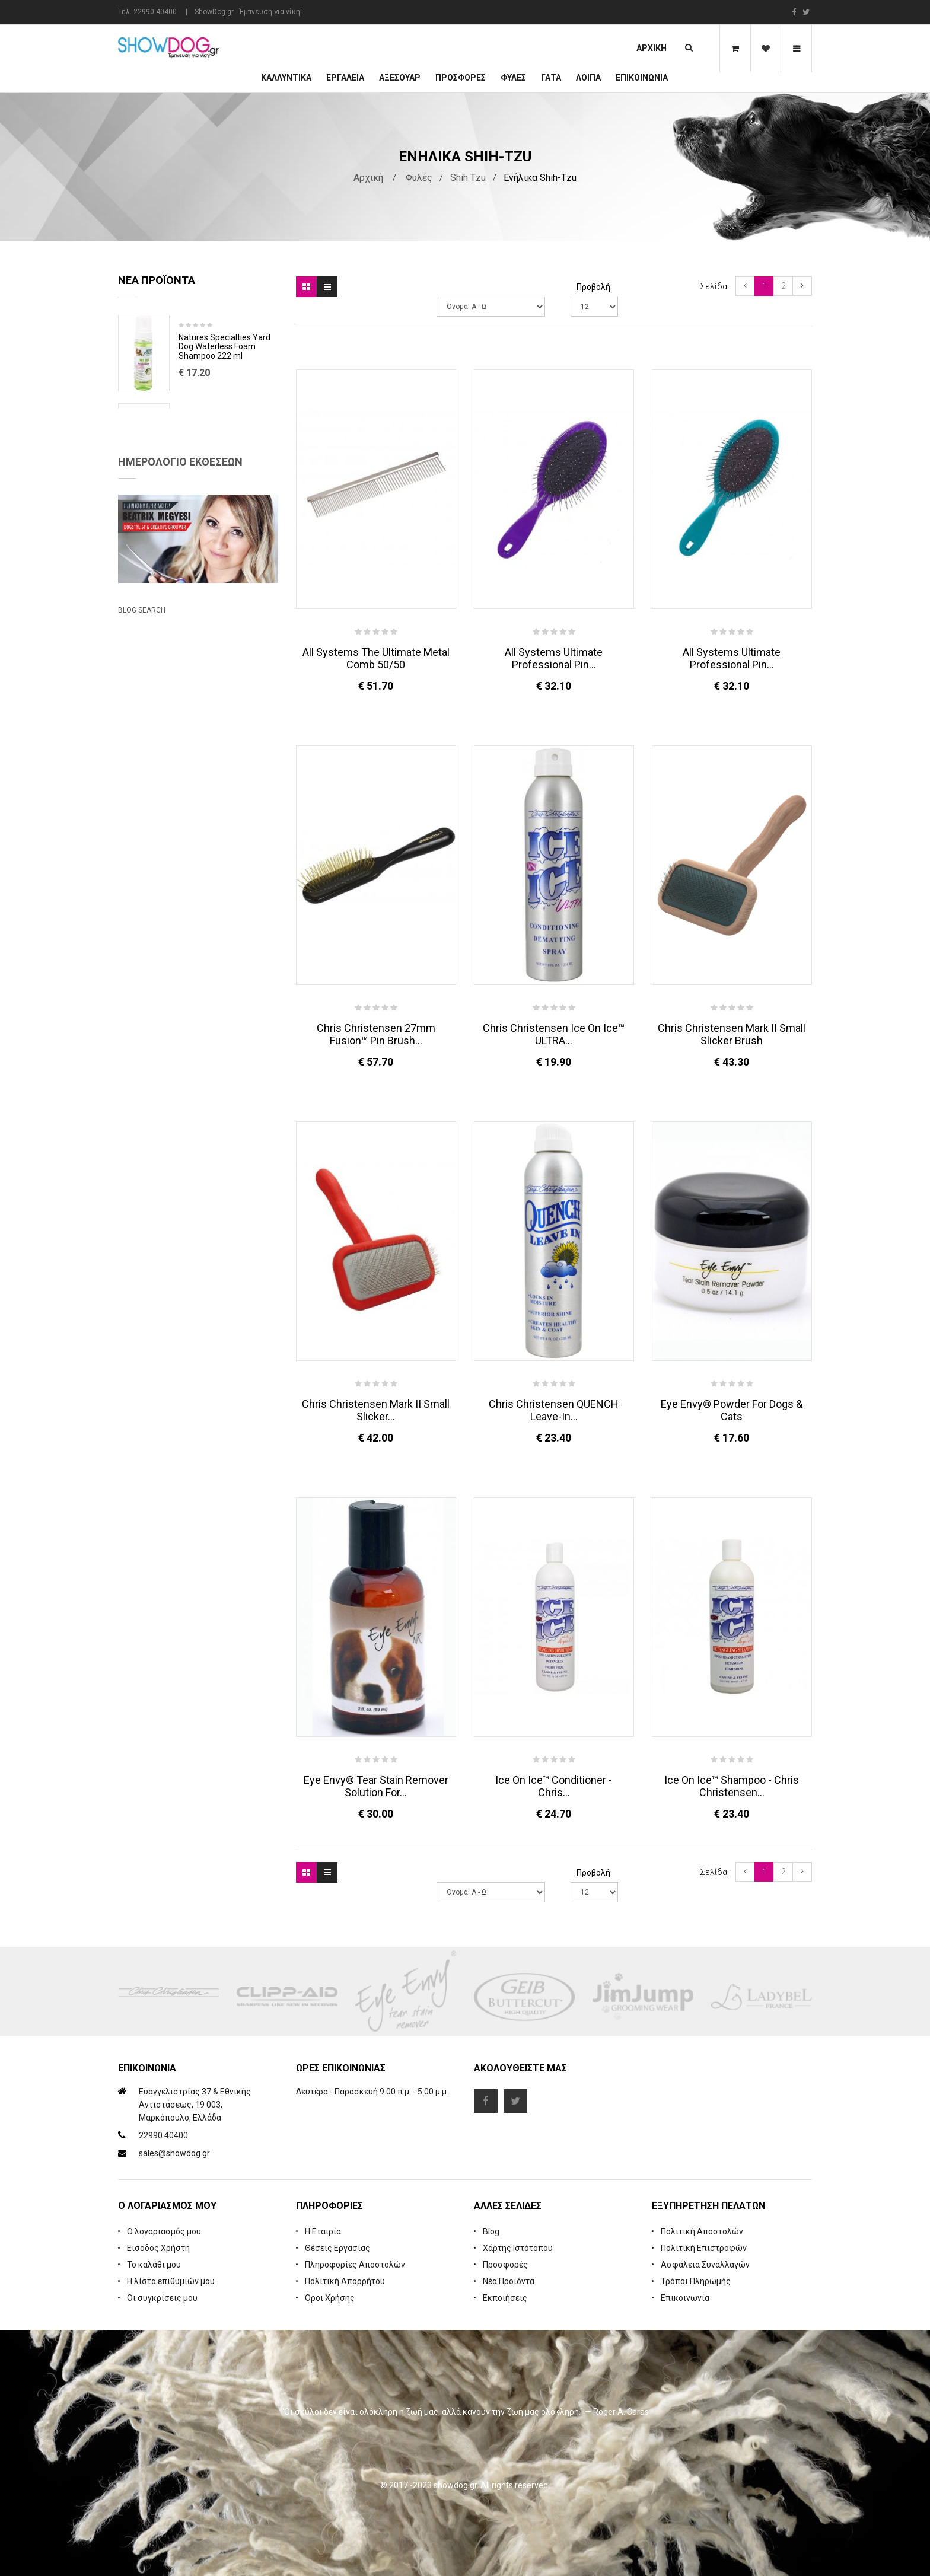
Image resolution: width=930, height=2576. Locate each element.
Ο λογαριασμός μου (164, 2231)
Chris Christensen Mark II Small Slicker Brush (731, 1034)
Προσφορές (505, 2264)
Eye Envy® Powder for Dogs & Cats (731, 1410)
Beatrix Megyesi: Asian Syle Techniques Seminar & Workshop (185, 885)
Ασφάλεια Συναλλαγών (705, 2264)
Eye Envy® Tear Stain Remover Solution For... (376, 1786)
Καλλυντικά (286, 77)
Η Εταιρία (323, 2231)
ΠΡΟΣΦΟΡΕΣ (460, 77)
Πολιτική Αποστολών (702, 2231)
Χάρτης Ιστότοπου (518, 2248)
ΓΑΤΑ (551, 77)
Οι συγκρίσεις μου (162, 2298)
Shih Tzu (468, 177)
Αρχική (651, 48)
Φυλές (513, 77)
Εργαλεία (345, 77)
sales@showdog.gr (174, 2153)
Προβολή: (594, 287)
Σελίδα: (714, 286)
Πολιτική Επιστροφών (704, 2248)
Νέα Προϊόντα (508, 2281)
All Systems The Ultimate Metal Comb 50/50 (376, 658)
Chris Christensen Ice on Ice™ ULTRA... (554, 1034)
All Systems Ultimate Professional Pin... (554, 658)
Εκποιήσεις (505, 2298)
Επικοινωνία (642, 77)
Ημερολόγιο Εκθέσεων (180, 621)
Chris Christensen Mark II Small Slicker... (376, 1410)
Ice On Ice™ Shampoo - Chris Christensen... (731, 1786)
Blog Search (141, 939)
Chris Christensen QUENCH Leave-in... (554, 1410)
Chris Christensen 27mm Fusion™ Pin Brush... (376, 1034)
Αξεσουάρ (400, 77)
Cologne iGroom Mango (222, 514)
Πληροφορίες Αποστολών (355, 2264)
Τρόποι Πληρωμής (696, 2281)
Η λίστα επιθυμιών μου (171, 2281)
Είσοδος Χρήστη (158, 2248)
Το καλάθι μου (154, 2264)
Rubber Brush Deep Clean (226, 426)
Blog (491, 2231)
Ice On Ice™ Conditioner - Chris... (553, 1786)
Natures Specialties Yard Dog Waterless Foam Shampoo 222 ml (224, 347)
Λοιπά (588, 77)
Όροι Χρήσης (330, 2298)
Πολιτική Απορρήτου (345, 2281)
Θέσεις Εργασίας (337, 2248)
